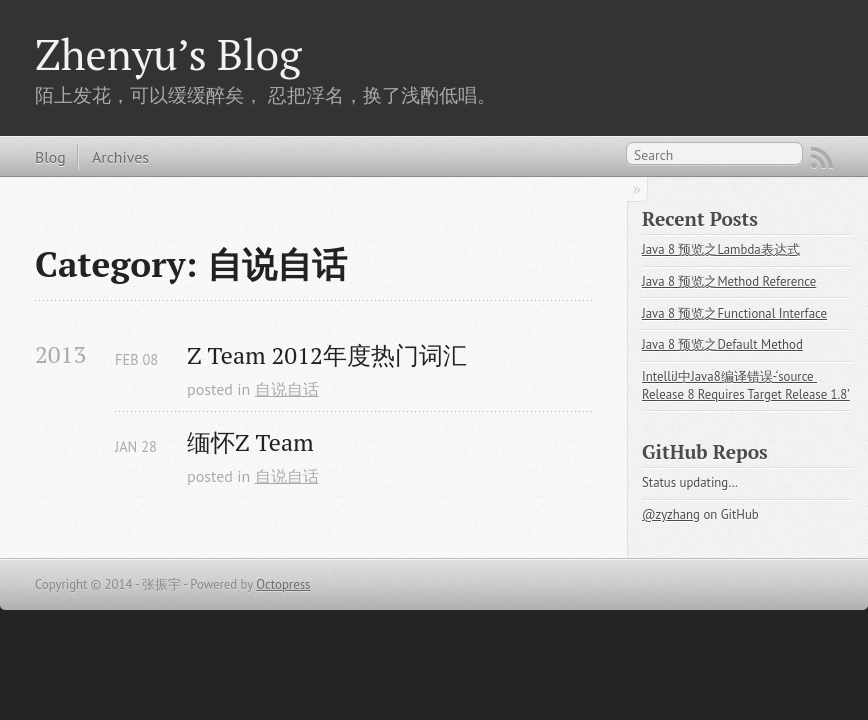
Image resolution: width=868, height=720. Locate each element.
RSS (822, 158)
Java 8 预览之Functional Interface (734, 313)
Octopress (283, 584)
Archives (120, 157)
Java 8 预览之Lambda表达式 (721, 249)
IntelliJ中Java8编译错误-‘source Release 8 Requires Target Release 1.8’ (746, 385)
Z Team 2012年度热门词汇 (327, 355)
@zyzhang (671, 514)
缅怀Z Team (250, 442)
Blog (50, 157)
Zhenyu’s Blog (168, 54)
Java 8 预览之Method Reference (729, 281)
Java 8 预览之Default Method (722, 344)
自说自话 (287, 389)
